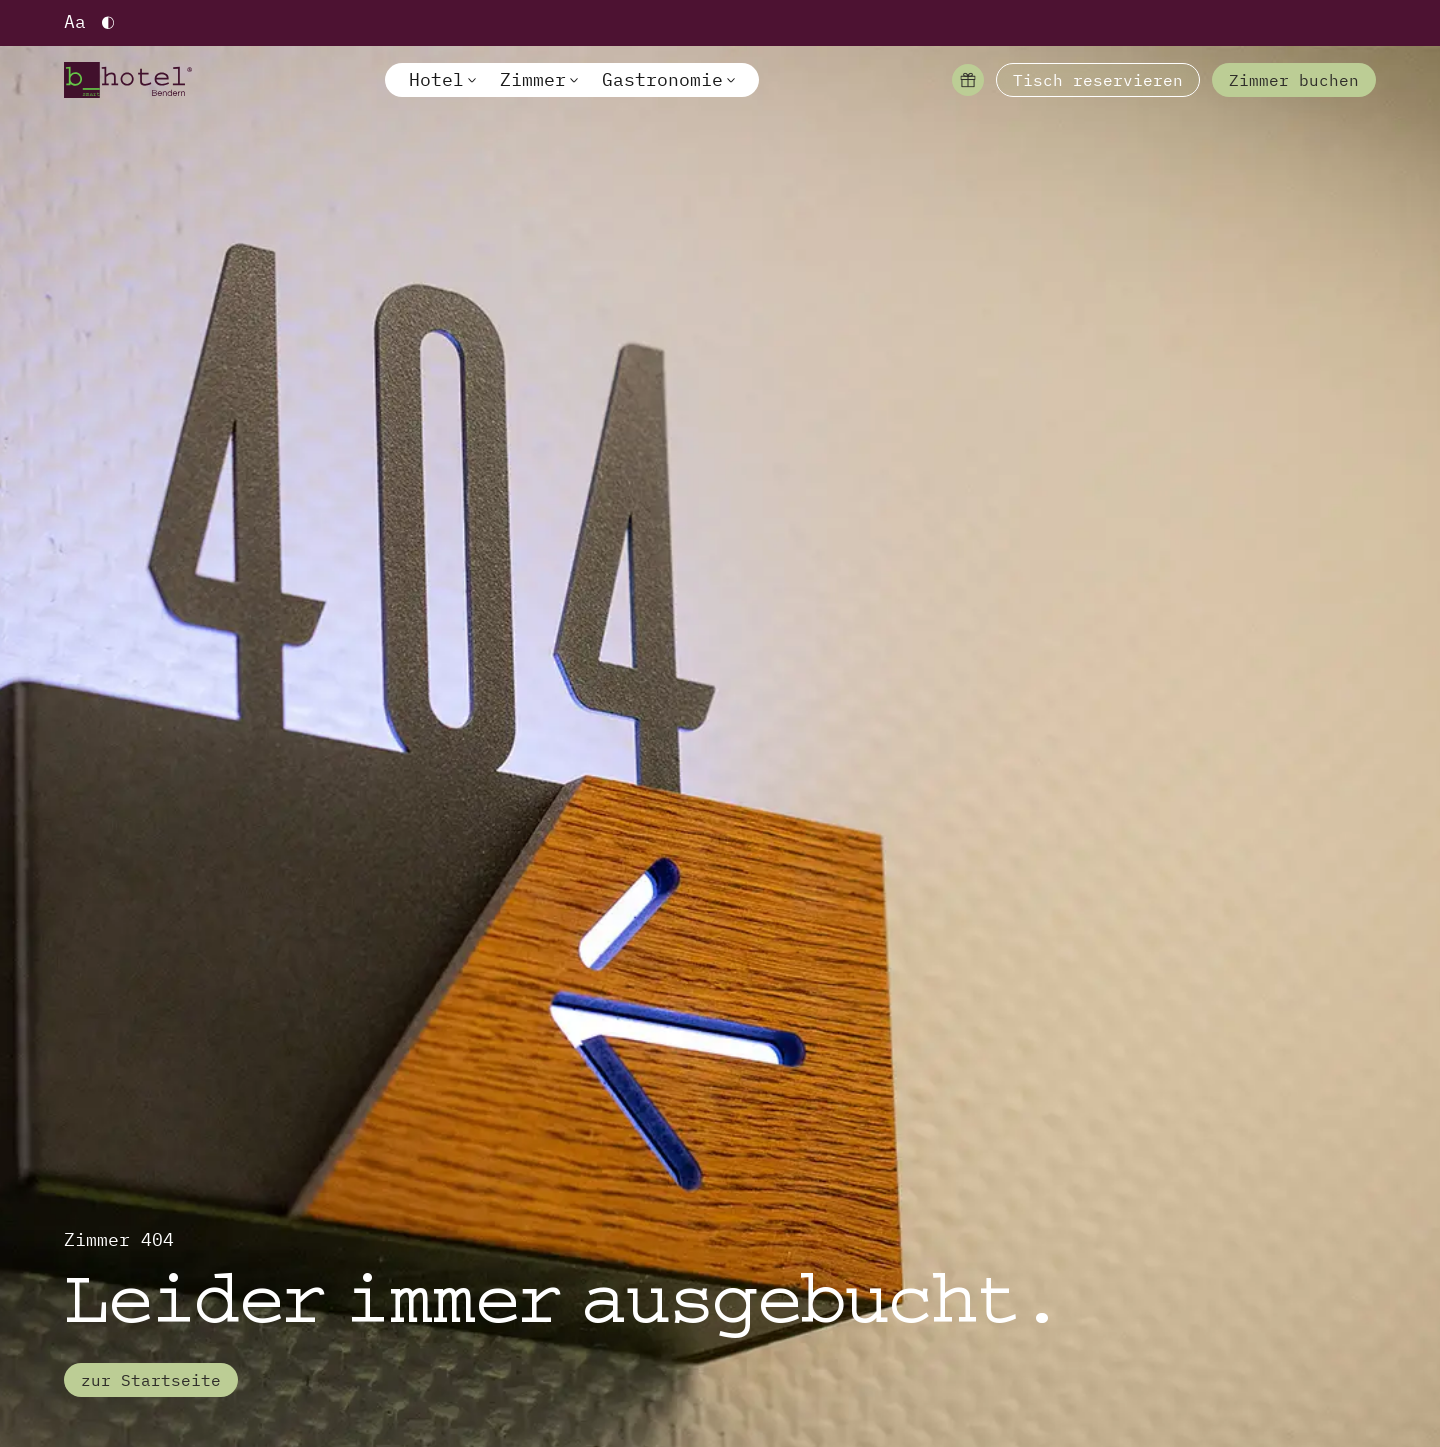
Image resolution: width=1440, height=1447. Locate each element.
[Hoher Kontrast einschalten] (108, 23)
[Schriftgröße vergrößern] (75, 23)
